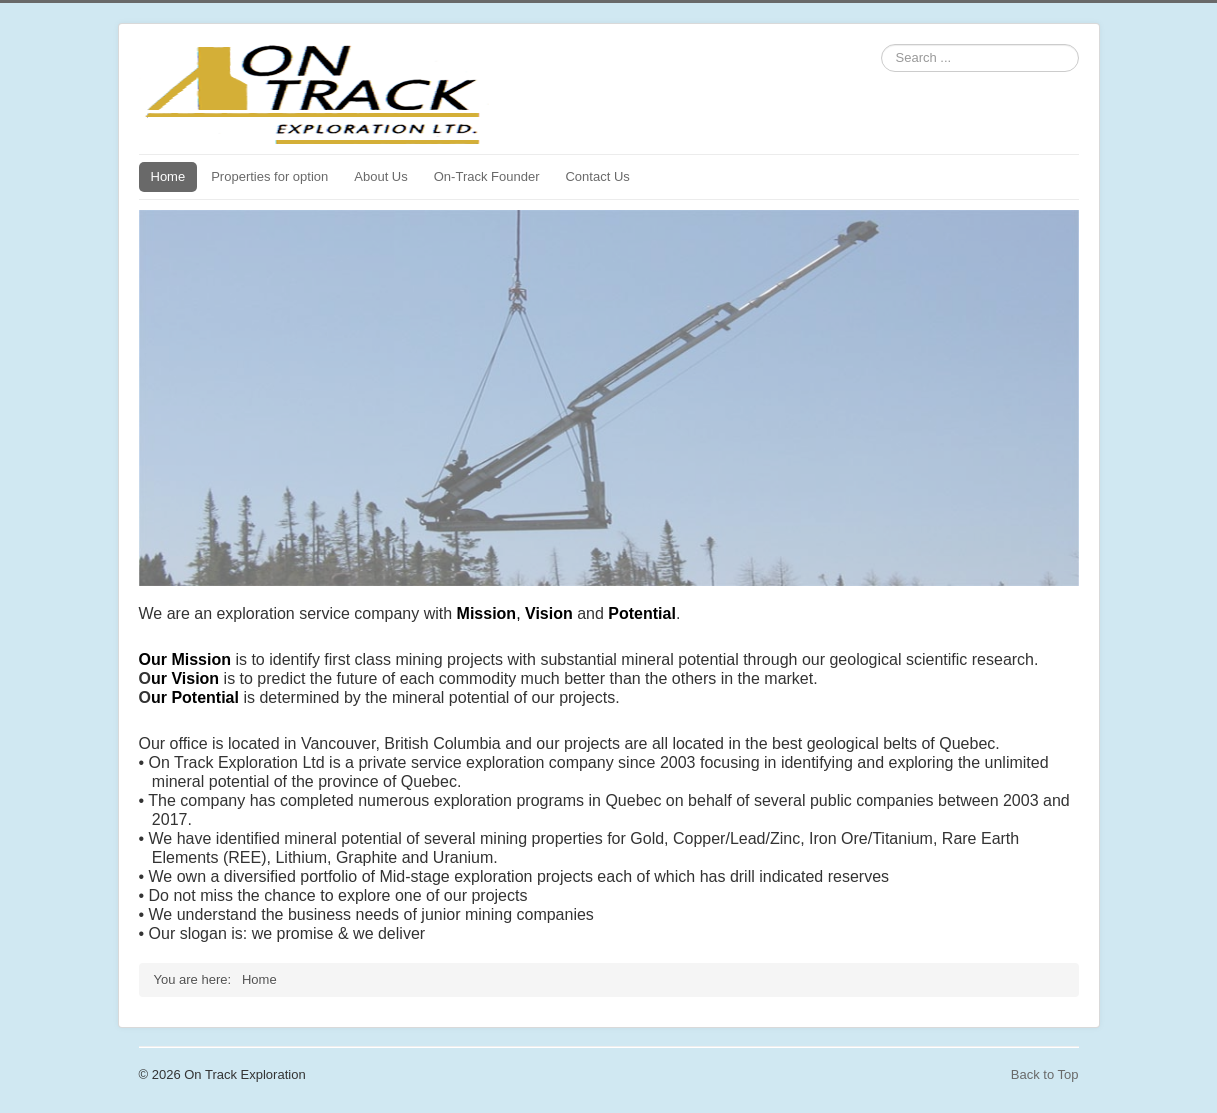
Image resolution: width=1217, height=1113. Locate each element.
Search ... (881, 44)
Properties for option (269, 176)
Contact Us (597, 176)
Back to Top (1045, 1074)
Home (168, 176)
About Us (380, 176)
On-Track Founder (487, 176)
